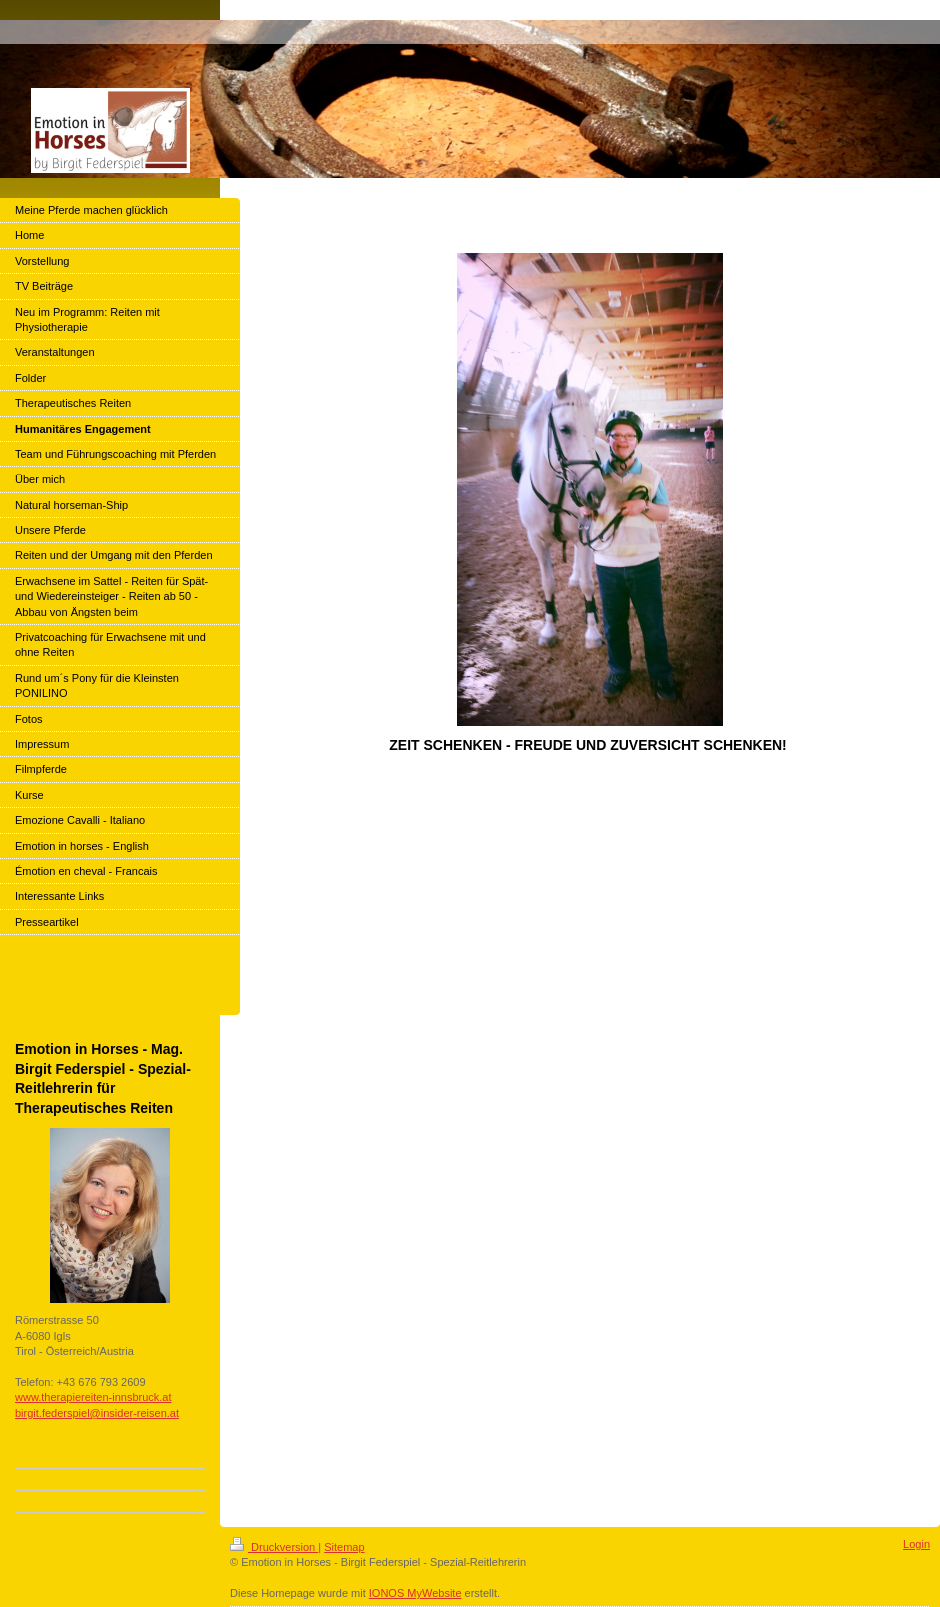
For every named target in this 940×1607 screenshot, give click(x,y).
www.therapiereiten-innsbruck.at (93, 1397)
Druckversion (274, 1547)
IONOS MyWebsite (415, 1593)
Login (916, 1544)
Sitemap (344, 1547)
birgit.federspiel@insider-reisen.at (97, 1413)
